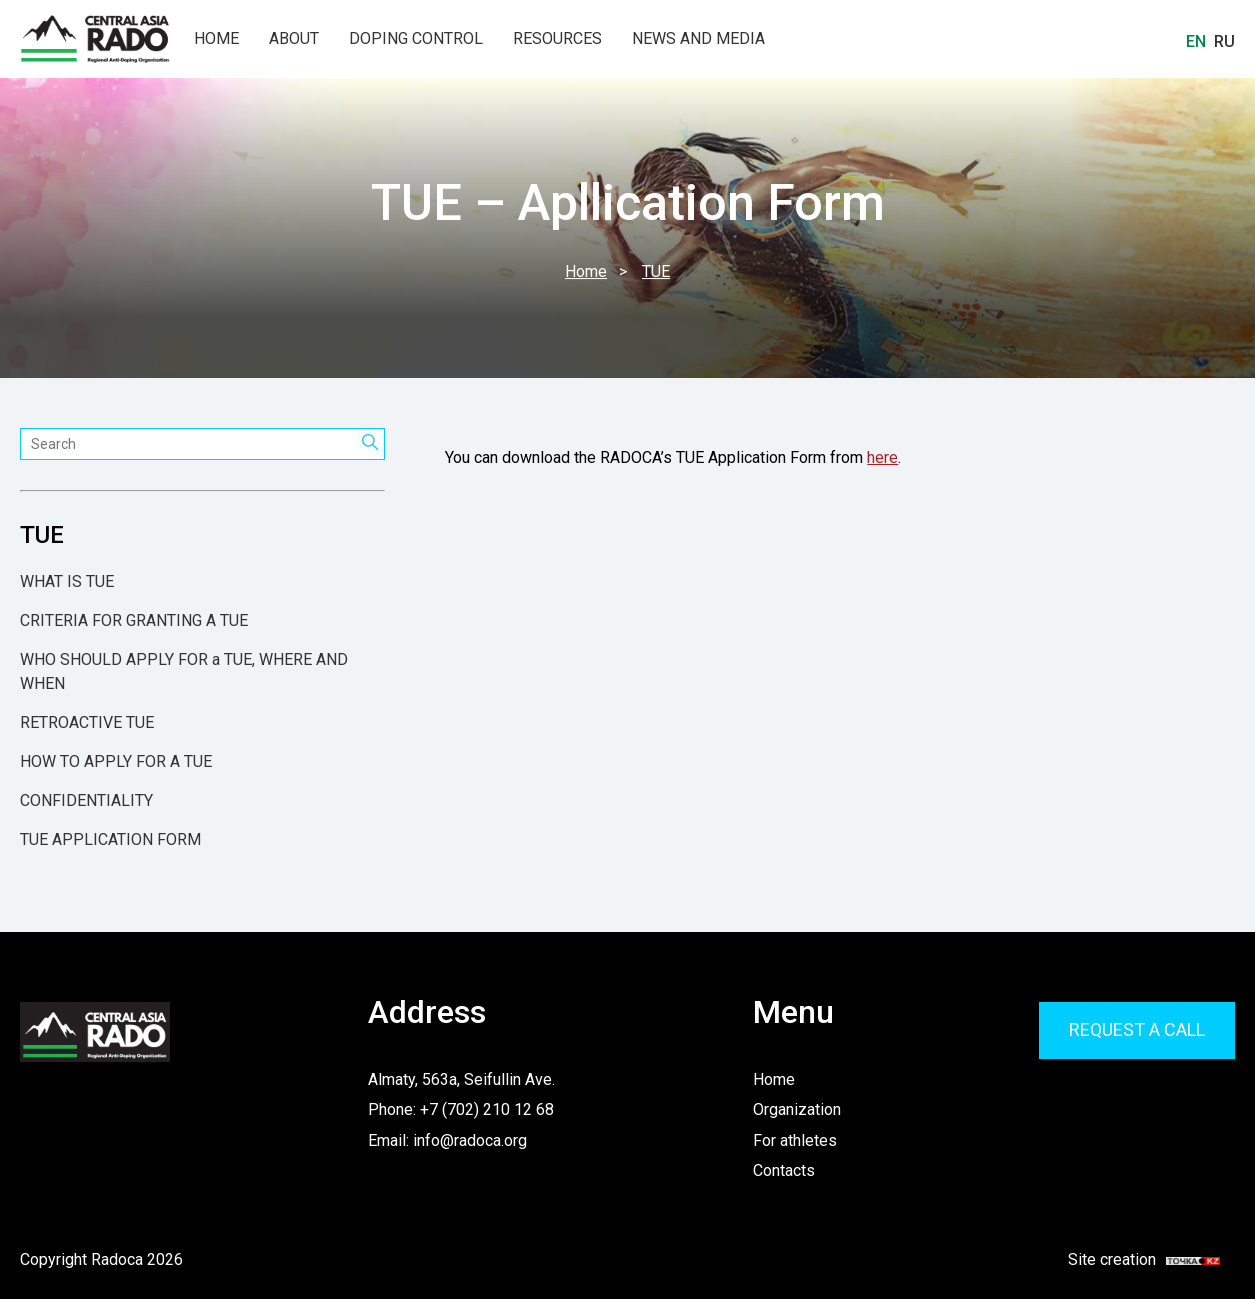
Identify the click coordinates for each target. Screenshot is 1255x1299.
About (294, 39)
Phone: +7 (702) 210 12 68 (461, 1109)
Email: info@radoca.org (447, 1140)
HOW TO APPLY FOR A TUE (116, 761)
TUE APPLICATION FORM (110, 839)
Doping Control (416, 39)
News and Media (698, 39)
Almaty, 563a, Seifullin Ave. (461, 1079)
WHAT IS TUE (67, 581)
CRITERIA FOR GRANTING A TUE (134, 620)
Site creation (1132, 1260)
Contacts (784, 1170)
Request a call (1137, 1029)
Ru (1224, 41)
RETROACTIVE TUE (87, 722)
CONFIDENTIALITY (86, 800)
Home (216, 39)
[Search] (370, 444)
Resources (557, 39)
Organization (797, 1109)
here (882, 457)
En (1196, 41)
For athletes (795, 1140)
